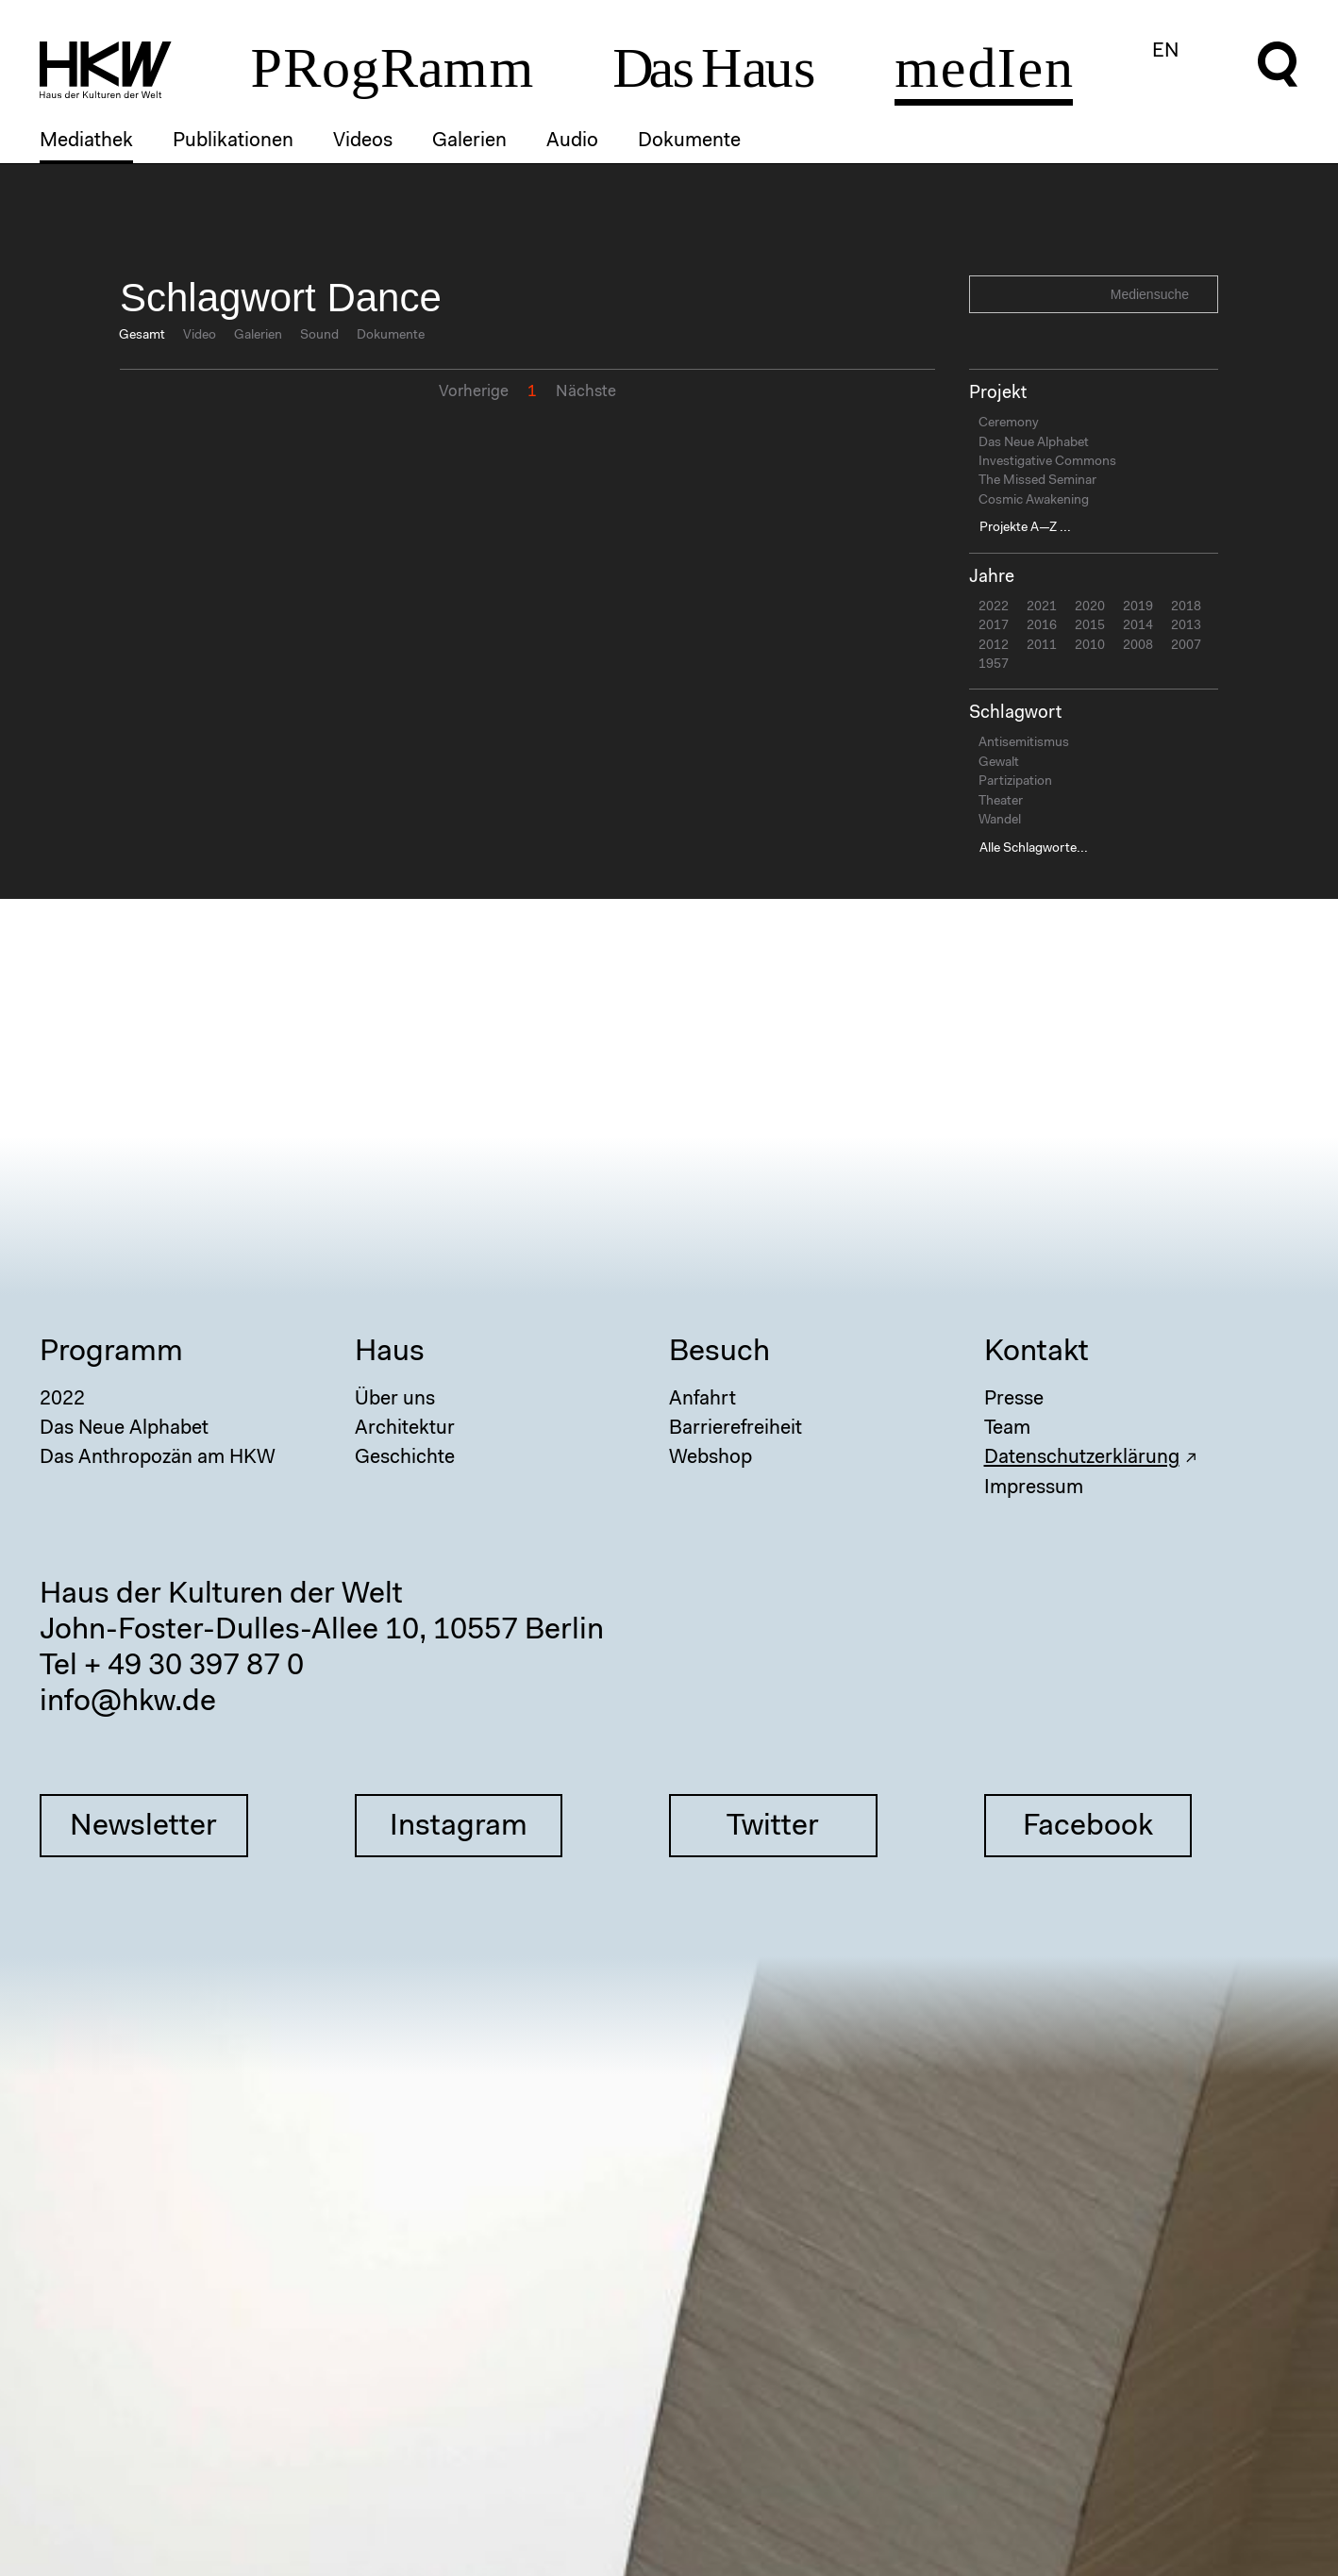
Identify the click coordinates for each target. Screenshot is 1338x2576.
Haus (390, 1353)
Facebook (1088, 1827)
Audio (572, 141)
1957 (993, 665)
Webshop (710, 1458)
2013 (1186, 626)
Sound (319, 335)
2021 (1042, 607)
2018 (1186, 607)
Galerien (469, 141)
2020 (1090, 607)
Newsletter (143, 1827)
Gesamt (142, 335)
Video (199, 335)
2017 (993, 626)
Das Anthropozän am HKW (158, 1458)
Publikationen (233, 141)
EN (1165, 51)
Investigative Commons (1047, 462)
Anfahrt (702, 1399)
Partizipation (1015, 782)
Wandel (999, 820)
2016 (1042, 626)
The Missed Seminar (1037, 481)
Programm (111, 1353)
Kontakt (1036, 1353)
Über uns (395, 1399)
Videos (363, 141)
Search (1201, 293)
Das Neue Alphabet (1033, 443)
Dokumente (689, 141)
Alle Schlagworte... (1033, 849)
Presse (1014, 1399)
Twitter (773, 1827)
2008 (1138, 646)
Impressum (1033, 1488)
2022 (993, 607)
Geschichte (405, 1458)
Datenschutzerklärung (1081, 1458)
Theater (1000, 801)
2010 (1090, 646)
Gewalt (998, 763)
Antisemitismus (1023, 743)
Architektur (405, 1428)
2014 (1138, 626)
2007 (1186, 646)
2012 (993, 646)
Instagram (458, 1827)
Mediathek (86, 141)
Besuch (719, 1353)
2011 (1042, 646)
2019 (1138, 607)
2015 (1090, 626)
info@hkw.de (128, 1702)
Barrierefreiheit (735, 1428)
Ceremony (1008, 423)
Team (1007, 1428)
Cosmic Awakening (1033, 500)
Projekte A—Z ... (1025, 528)
